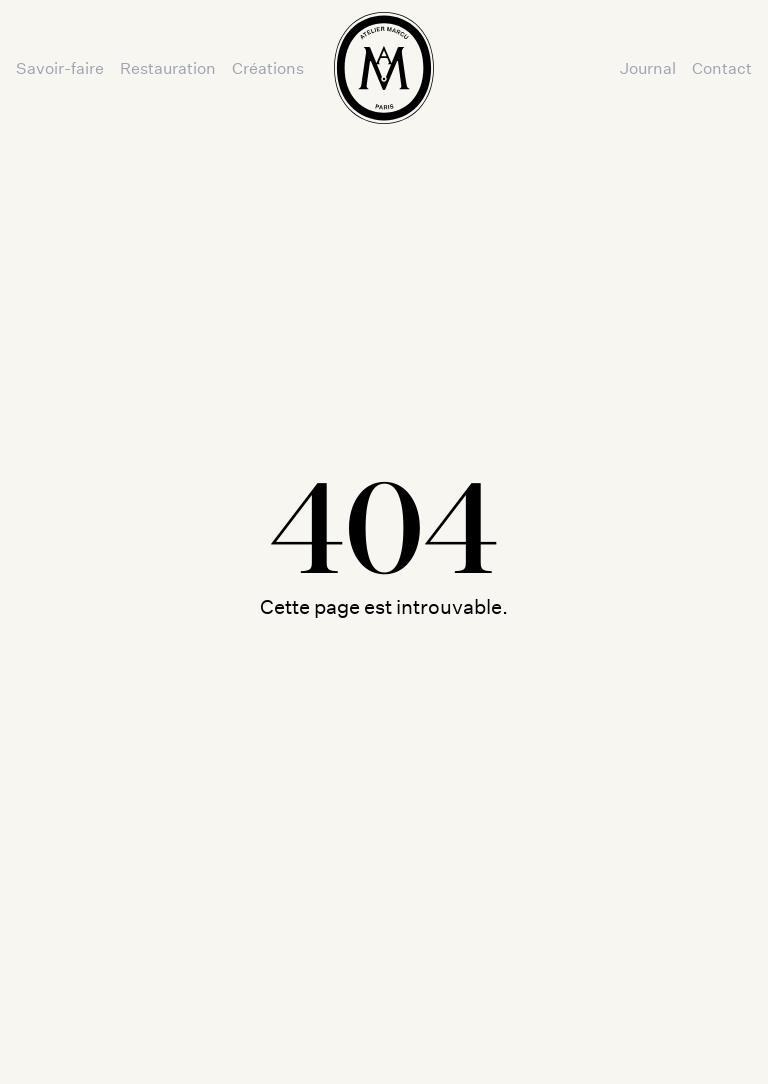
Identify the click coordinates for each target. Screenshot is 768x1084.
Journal (648, 67)
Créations (268, 67)
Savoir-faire (60, 67)
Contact (722, 67)
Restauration (168, 67)
